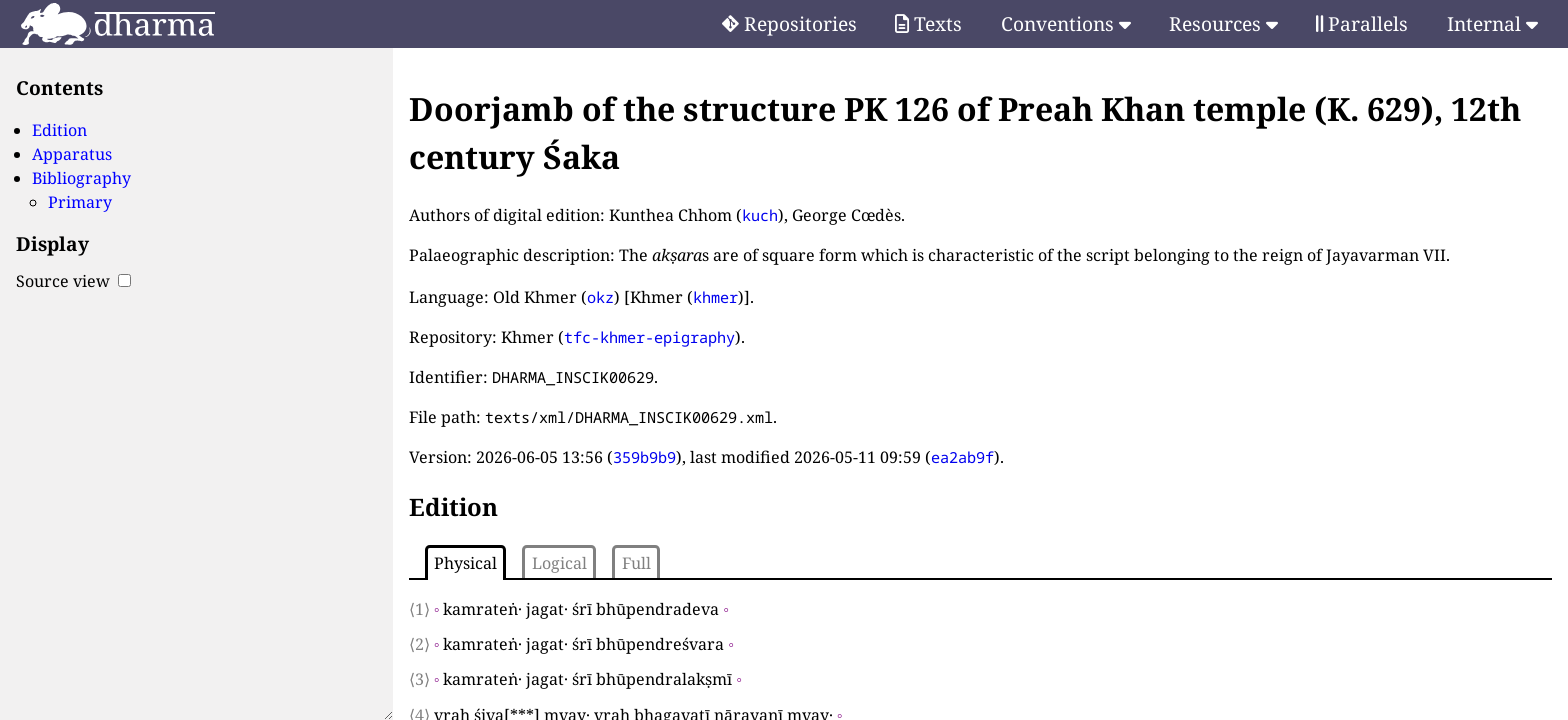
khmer (715, 297)
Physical (465, 563)
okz (600, 297)
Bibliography (81, 178)
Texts (928, 23)
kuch (760, 215)
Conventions (1066, 23)
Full (636, 563)
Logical (559, 563)
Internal (1492, 23)
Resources (1223, 23)
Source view (73, 281)
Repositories (789, 23)
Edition (59, 130)
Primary (80, 202)
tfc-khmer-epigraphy (649, 337)
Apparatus (72, 154)
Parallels (1362, 23)
